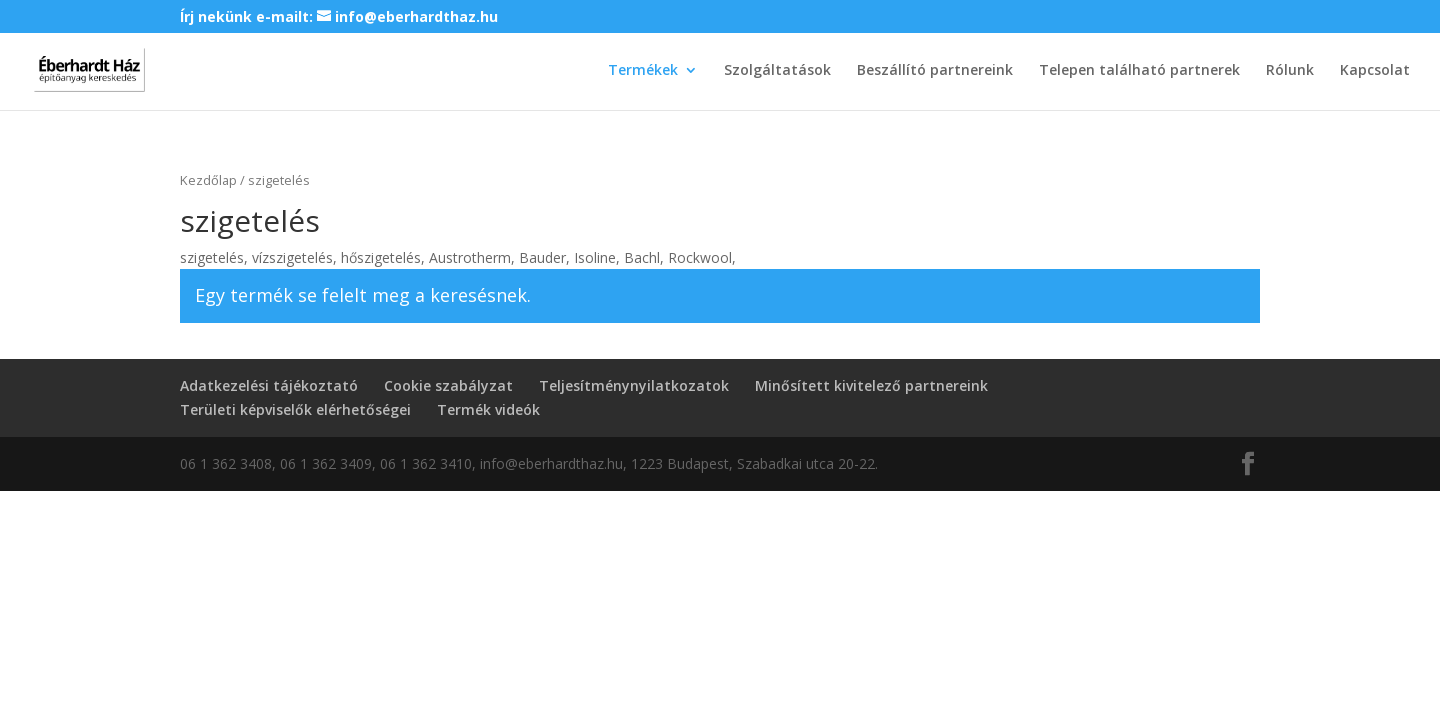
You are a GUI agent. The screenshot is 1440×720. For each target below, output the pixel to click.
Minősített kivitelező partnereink (871, 385)
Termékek (643, 71)
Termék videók (488, 409)
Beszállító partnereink (935, 71)
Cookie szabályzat (448, 385)
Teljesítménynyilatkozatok (634, 385)
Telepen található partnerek (1139, 71)
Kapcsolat (1375, 71)
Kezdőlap (208, 180)
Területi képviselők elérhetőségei (295, 409)
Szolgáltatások (777, 71)
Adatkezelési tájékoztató (269, 385)
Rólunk (1290, 71)
